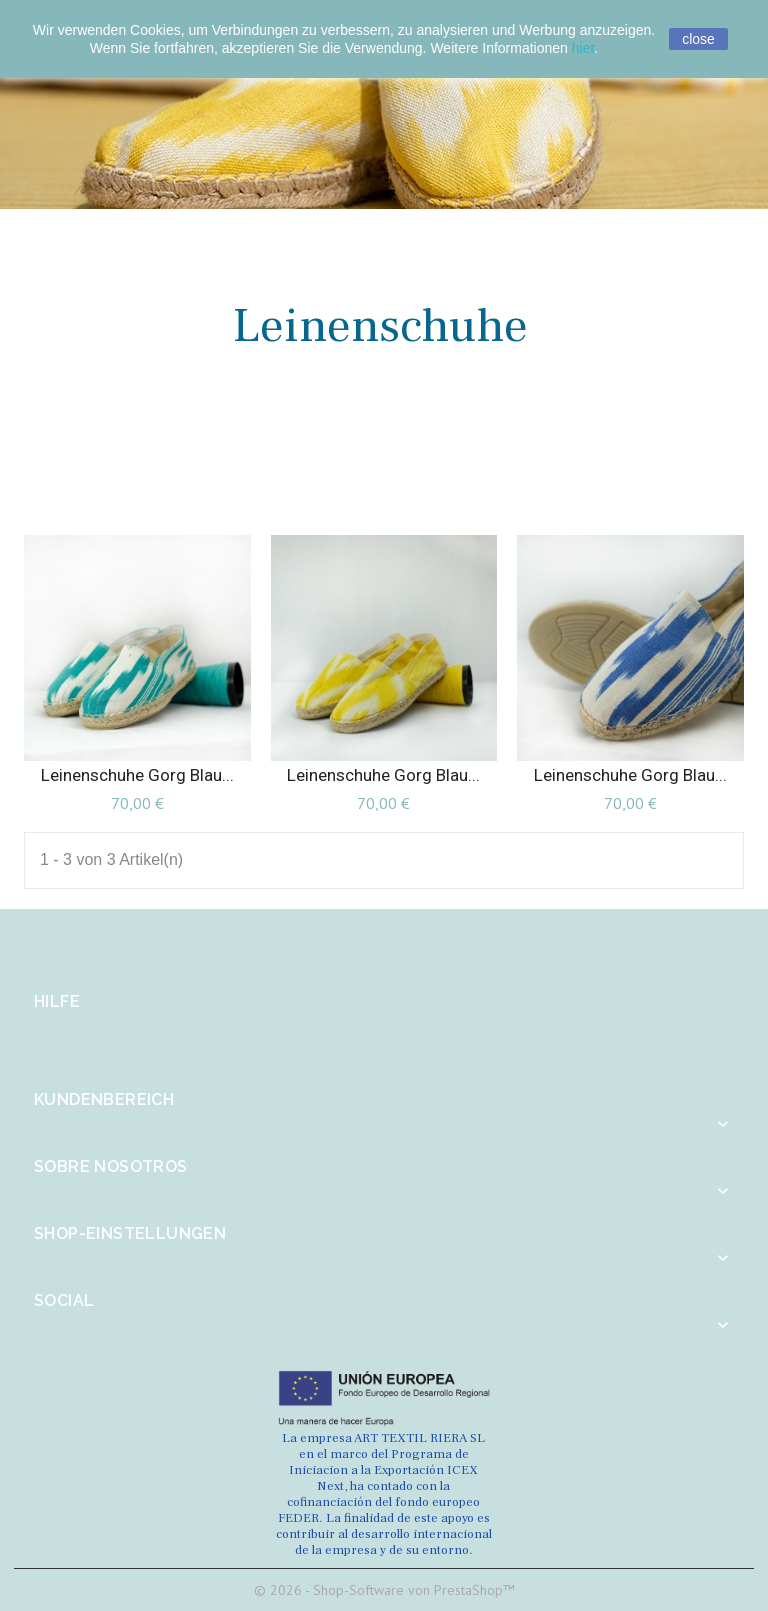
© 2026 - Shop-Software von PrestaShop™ (384, 1590)
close (698, 39)
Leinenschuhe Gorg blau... (137, 775)
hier (583, 48)
